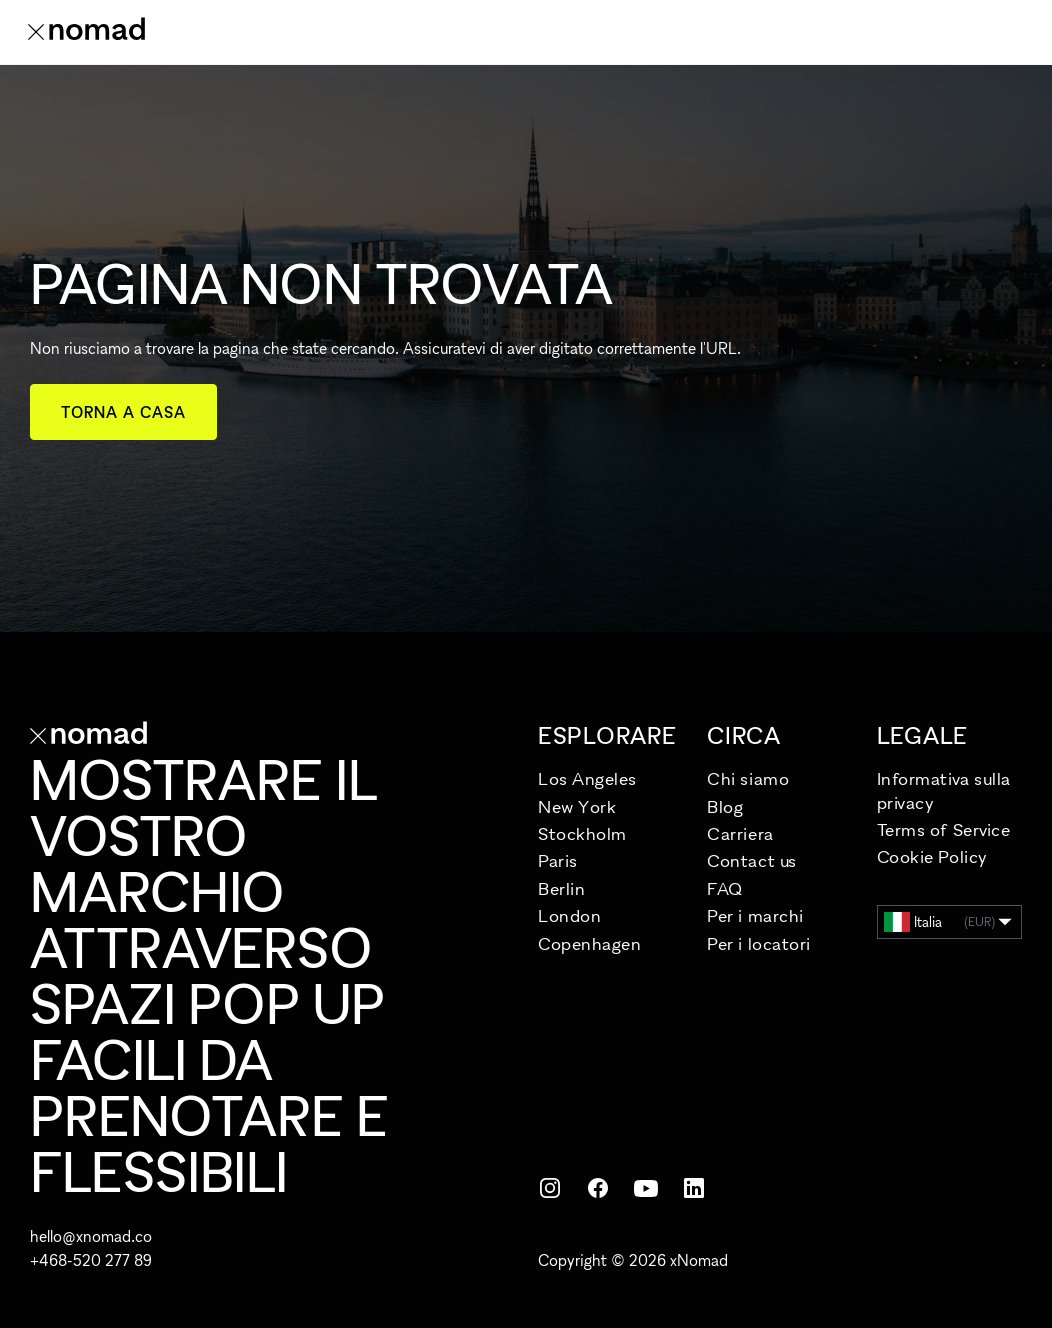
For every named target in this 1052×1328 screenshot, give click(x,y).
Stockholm (582, 833)
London (569, 915)
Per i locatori (759, 943)
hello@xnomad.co (91, 1236)
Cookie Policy (932, 856)
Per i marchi (755, 915)
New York (577, 806)
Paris (558, 860)
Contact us (751, 860)
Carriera (740, 833)
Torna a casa (123, 412)
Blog (725, 806)
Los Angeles (587, 778)
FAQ (725, 888)
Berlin (561, 888)
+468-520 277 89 (91, 1260)
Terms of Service (944, 829)
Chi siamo (748, 778)
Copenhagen (589, 943)
